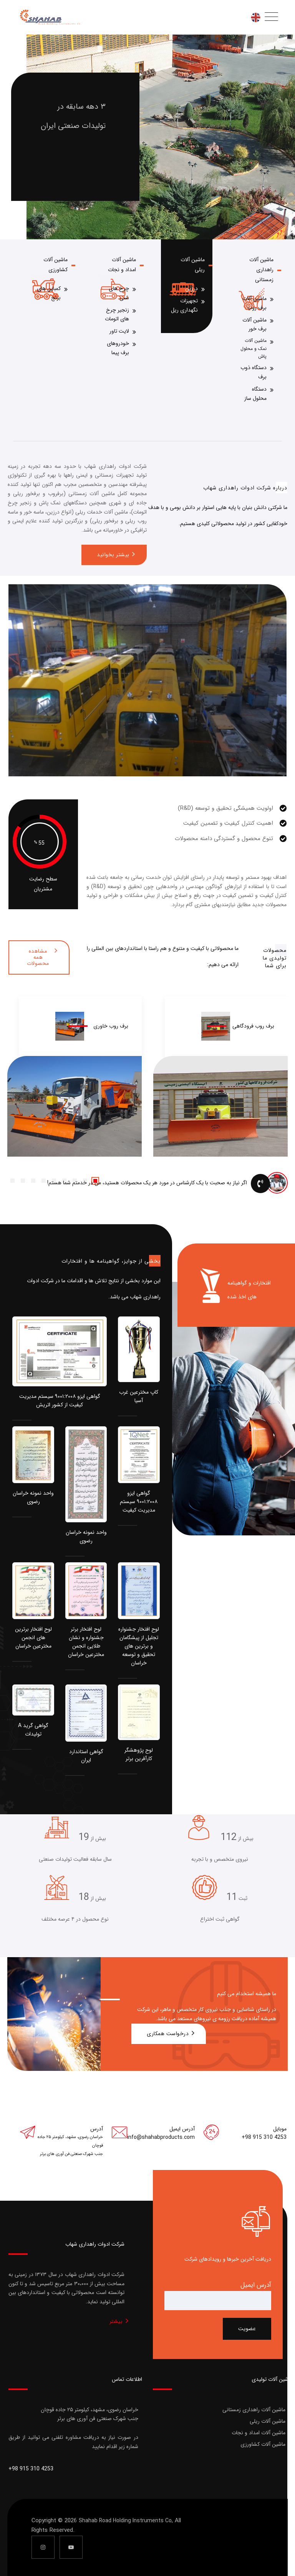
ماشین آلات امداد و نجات (258, 2432)
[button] (23, 1181)
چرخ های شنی (119, 293)
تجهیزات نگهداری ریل (184, 305)
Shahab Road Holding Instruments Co (125, 2520)
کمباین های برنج (49, 293)
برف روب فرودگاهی (253, 1026)
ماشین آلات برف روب (254, 303)
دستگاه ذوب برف (253, 372)
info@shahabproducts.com (161, 2137)
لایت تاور (119, 331)
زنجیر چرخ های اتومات (117, 314)
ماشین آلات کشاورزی (262, 2444)
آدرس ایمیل (255, 2285)
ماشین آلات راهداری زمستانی (261, 269)
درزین (191, 288)
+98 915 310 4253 (264, 2137)
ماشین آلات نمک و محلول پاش (253, 348)
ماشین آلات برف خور (254, 324)
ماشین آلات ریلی (267, 2421)
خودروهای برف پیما (118, 348)
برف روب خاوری (110, 1026)
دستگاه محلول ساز (255, 394)
